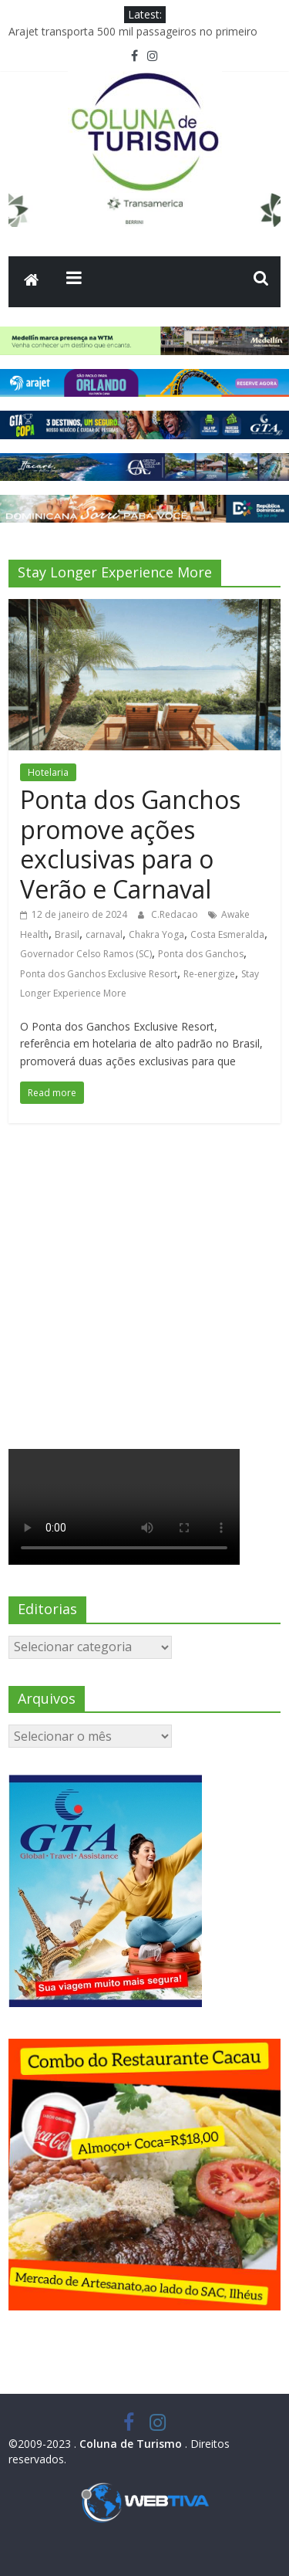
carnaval (104, 934)
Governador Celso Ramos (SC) (86, 953)
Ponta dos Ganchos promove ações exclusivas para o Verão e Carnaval (130, 844)
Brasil (67, 934)
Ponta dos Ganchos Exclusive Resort (98, 973)
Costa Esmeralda (227, 934)
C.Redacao (175, 914)
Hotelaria (48, 772)
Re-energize (209, 973)
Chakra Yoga (156, 934)
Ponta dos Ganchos (201, 953)
